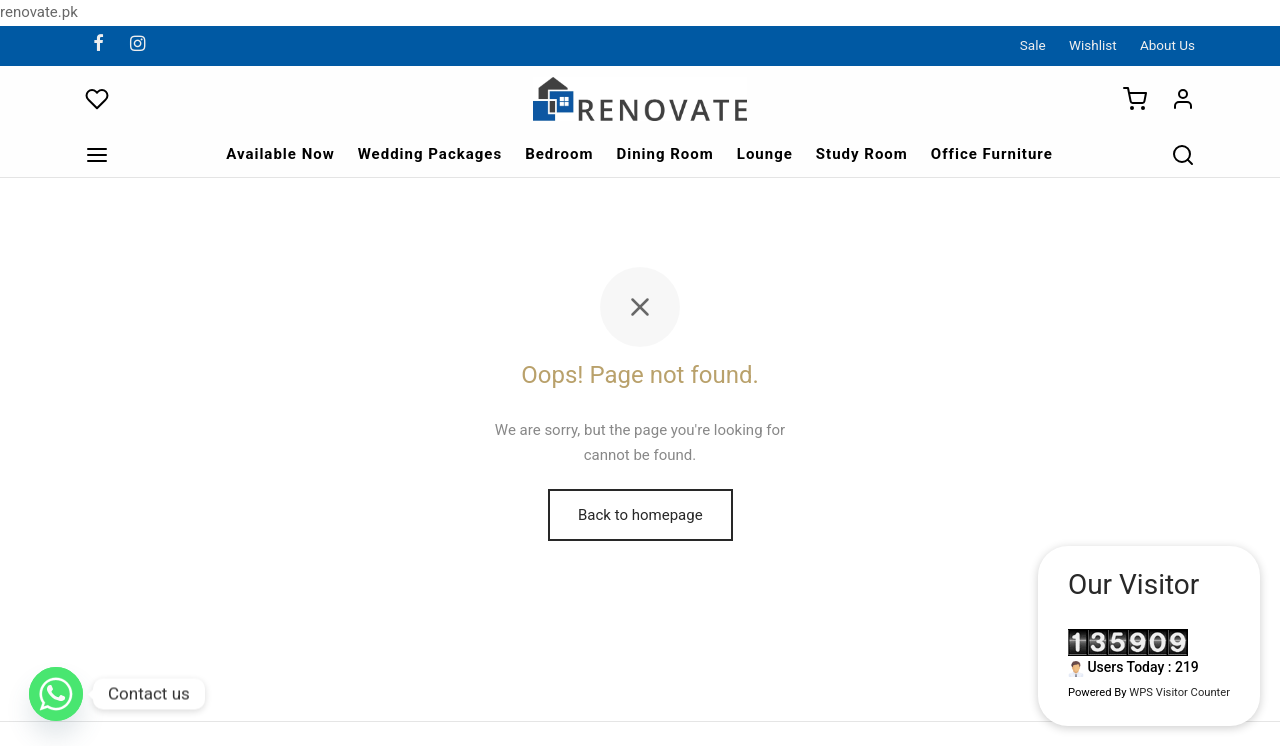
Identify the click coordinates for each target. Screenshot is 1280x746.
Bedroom (559, 154)
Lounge (765, 154)
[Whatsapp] (56, 694)
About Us (1167, 45)
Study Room (862, 154)
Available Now (280, 154)
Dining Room (664, 154)
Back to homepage (640, 515)
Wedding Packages (430, 154)
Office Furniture (992, 154)
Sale (1033, 45)
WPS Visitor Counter (1179, 692)
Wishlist (1093, 45)
